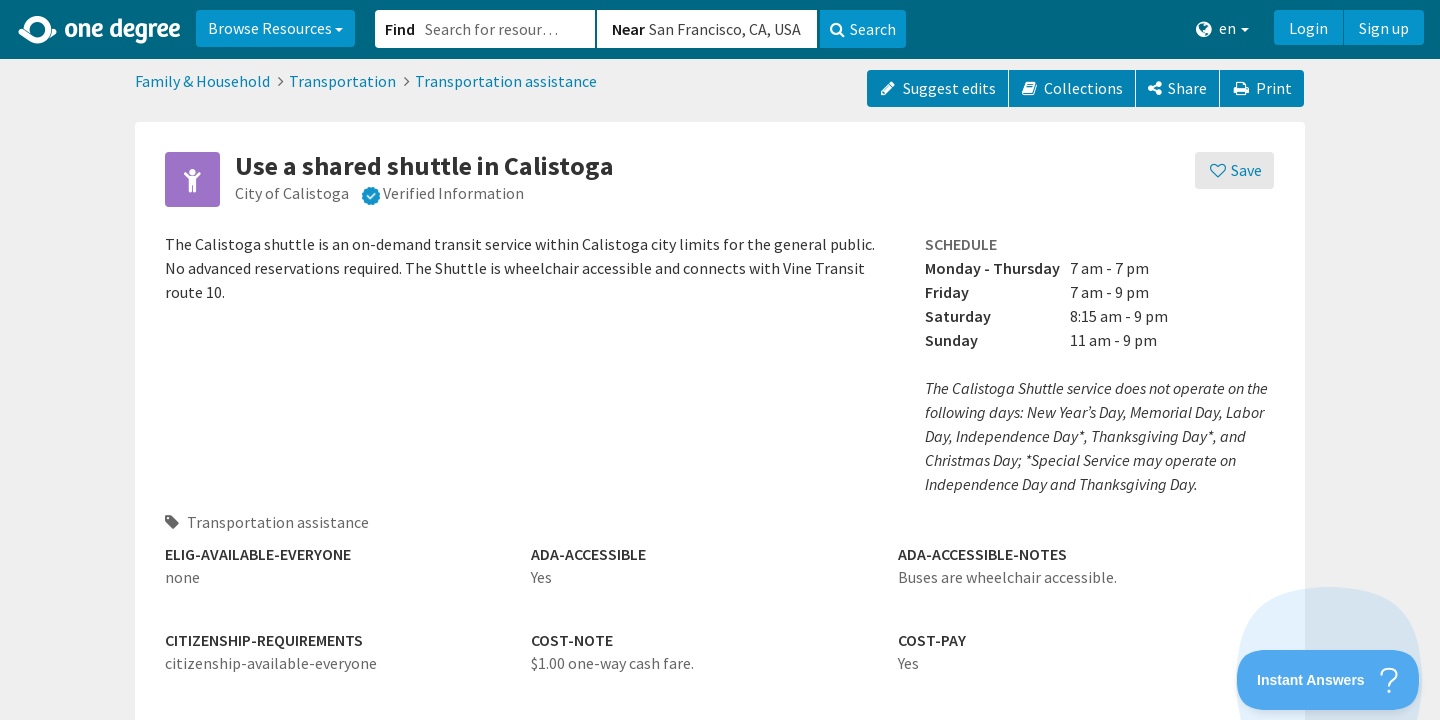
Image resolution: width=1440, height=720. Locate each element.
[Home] (100, 30)
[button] (720, 360)
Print (1262, 88)
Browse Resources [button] (275, 28)
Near (628, 29)
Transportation (342, 81)
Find (400, 29)
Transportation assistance (506, 81)
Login (1308, 28)
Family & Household (202, 81)
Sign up (1384, 28)
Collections (1072, 88)
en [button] (1222, 28)
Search (863, 29)
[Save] (1234, 170)
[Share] (1177, 88)
